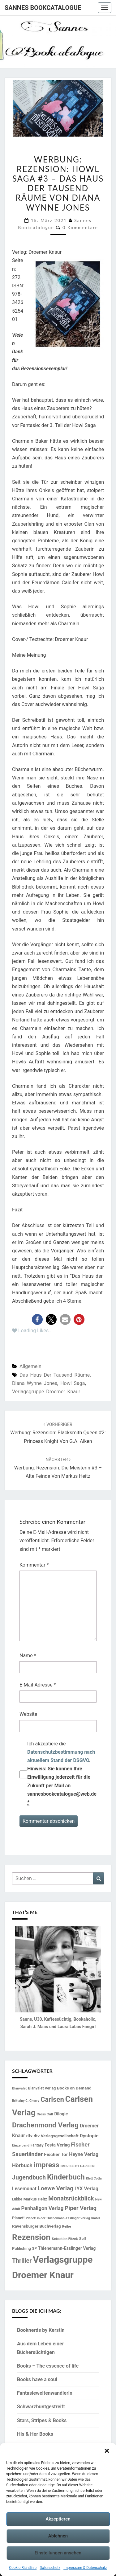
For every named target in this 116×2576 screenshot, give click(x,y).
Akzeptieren (57, 2519)
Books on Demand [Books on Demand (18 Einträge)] (74, 2087)
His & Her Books (35, 2434)
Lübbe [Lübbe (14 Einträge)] (17, 2199)
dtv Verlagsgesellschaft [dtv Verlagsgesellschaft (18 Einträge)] (56, 2135)
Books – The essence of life (48, 2366)
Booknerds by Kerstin (41, 2330)
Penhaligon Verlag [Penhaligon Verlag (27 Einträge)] (42, 2208)
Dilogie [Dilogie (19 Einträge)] (61, 2113)
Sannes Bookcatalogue (43, 7)
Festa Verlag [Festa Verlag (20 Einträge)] (57, 2145)
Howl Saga (72, 1383)
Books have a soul (37, 2379)
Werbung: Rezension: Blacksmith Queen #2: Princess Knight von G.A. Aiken (57, 1433)
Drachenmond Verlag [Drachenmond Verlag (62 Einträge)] (45, 2125)
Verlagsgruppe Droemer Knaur (46, 1392)
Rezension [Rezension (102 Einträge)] (31, 2237)
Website (28, 1714)
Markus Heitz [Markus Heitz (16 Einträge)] (35, 2199)
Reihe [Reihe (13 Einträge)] (66, 2226)
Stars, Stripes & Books (42, 2420)
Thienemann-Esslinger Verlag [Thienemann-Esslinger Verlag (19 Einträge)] (67, 2248)
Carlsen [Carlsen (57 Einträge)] (52, 2099)
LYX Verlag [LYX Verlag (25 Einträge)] (86, 2189)
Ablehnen (58, 2536)
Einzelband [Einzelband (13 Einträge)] (20, 2145)
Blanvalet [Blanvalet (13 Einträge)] (19, 2088)
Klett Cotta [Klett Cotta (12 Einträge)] (94, 2178)
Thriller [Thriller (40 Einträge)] (22, 2260)
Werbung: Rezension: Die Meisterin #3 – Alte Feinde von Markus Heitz (58, 1468)
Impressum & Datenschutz (85, 2568)
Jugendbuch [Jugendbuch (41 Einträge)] (29, 2177)
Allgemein (30, 1366)
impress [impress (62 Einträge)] (46, 2165)
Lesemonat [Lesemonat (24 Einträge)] (24, 2189)
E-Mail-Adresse (37, 1685)
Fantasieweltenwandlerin (44, 2393)
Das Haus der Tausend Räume (54, 1375)
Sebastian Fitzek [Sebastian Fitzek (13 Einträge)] (65, 2239)
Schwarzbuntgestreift (41, 2407)
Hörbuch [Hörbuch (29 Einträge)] (22, 2165)
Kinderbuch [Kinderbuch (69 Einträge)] (66, 2177)
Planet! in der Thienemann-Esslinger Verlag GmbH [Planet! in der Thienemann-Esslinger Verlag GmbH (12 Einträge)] (63, 2218)
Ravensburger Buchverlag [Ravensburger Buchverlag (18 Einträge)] (36, 2226)
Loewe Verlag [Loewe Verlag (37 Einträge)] (55, 2188)
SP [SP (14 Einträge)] (34, 2248)
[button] (107, 2451)
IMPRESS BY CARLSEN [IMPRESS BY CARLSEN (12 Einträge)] (77, 2166)
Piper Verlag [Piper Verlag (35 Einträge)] (81, 2208)
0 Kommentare (80, 227)
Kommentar (34, 1565)
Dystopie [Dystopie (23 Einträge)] (89, 2135)
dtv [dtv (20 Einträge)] (29, 2135)
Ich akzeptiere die (62, 1773)
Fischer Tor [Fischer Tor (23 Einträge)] (56, 2154)
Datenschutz (50, 2568)
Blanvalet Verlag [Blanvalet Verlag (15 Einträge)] (42, 2088)
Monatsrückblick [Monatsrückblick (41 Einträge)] (71, 2198)
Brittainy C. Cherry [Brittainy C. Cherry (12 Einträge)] (25, 2101)
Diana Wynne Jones (34, 1383)
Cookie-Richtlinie (23, 2568)
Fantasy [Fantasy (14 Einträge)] (37, 2145)
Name (27, 1655)
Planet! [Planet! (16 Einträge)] (18, 2218)
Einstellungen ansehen (58, 2553)
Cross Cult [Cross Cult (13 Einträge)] (45, 2114)
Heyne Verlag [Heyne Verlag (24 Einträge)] (83, 2154)
